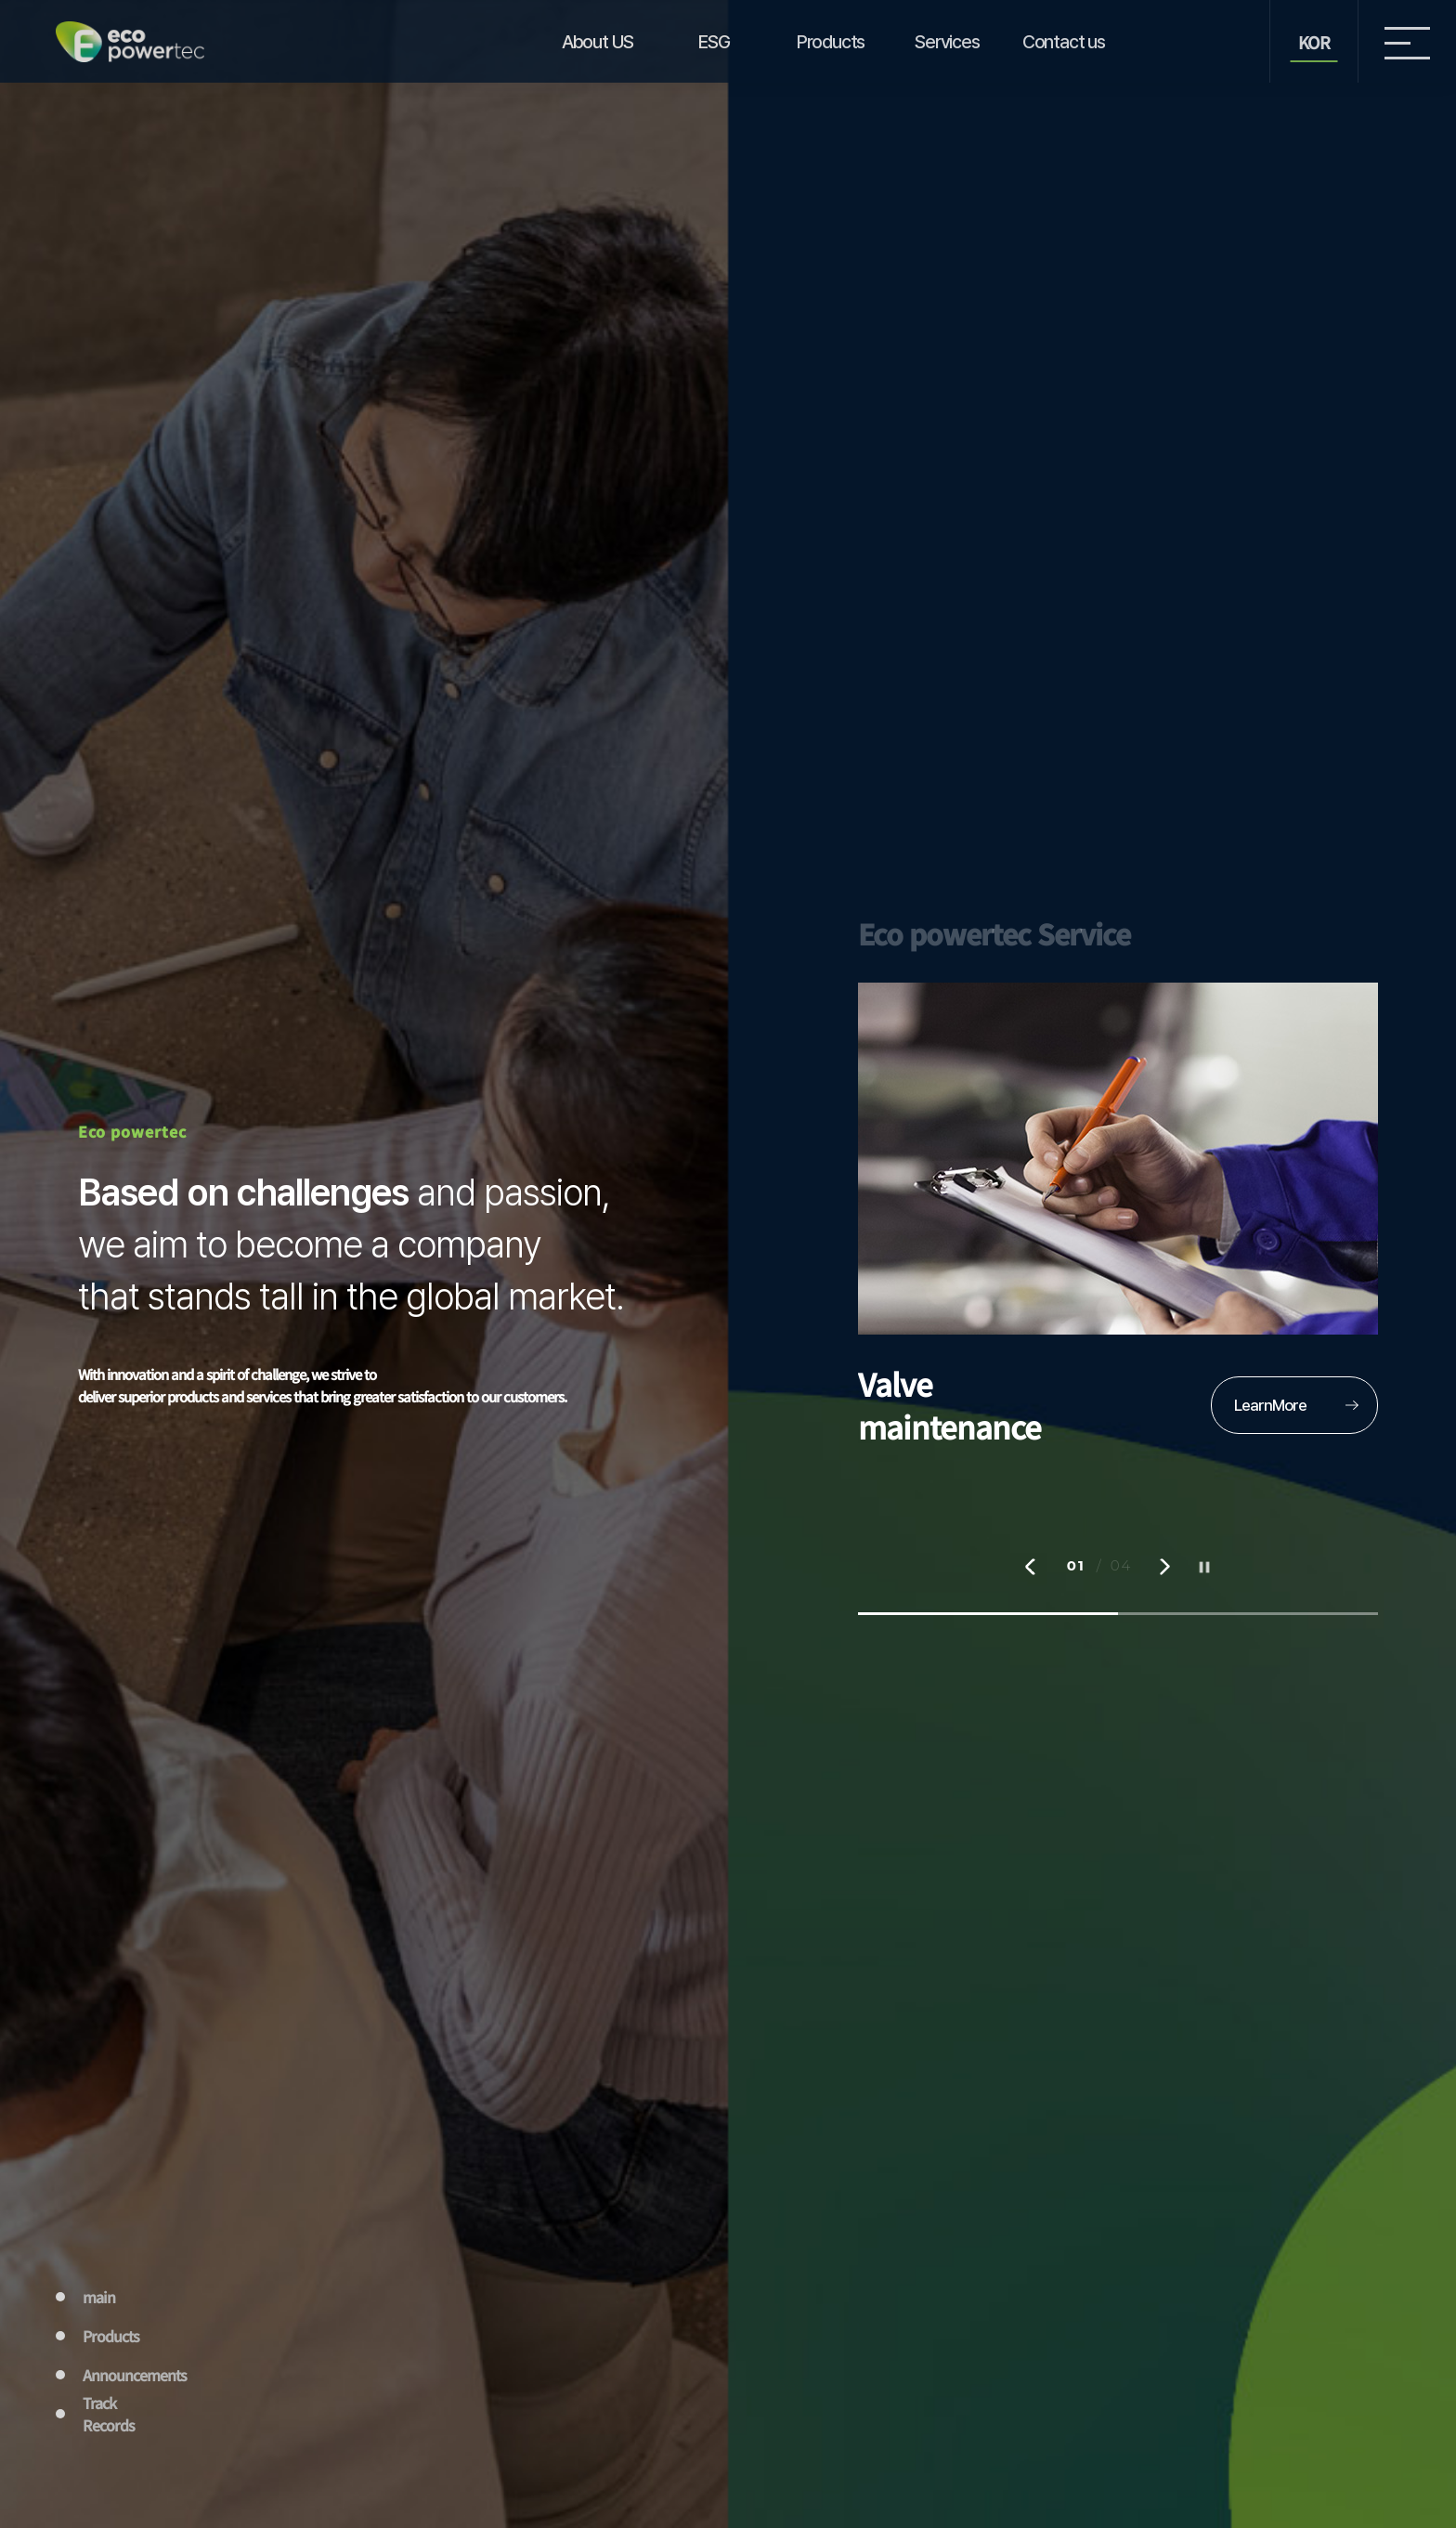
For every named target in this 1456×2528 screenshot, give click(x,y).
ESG (713, 42)
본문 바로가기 (0, 0)
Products (830, 42)
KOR (1314, 42)
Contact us (1063, 42)
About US (597, 42)
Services (947, 42)
